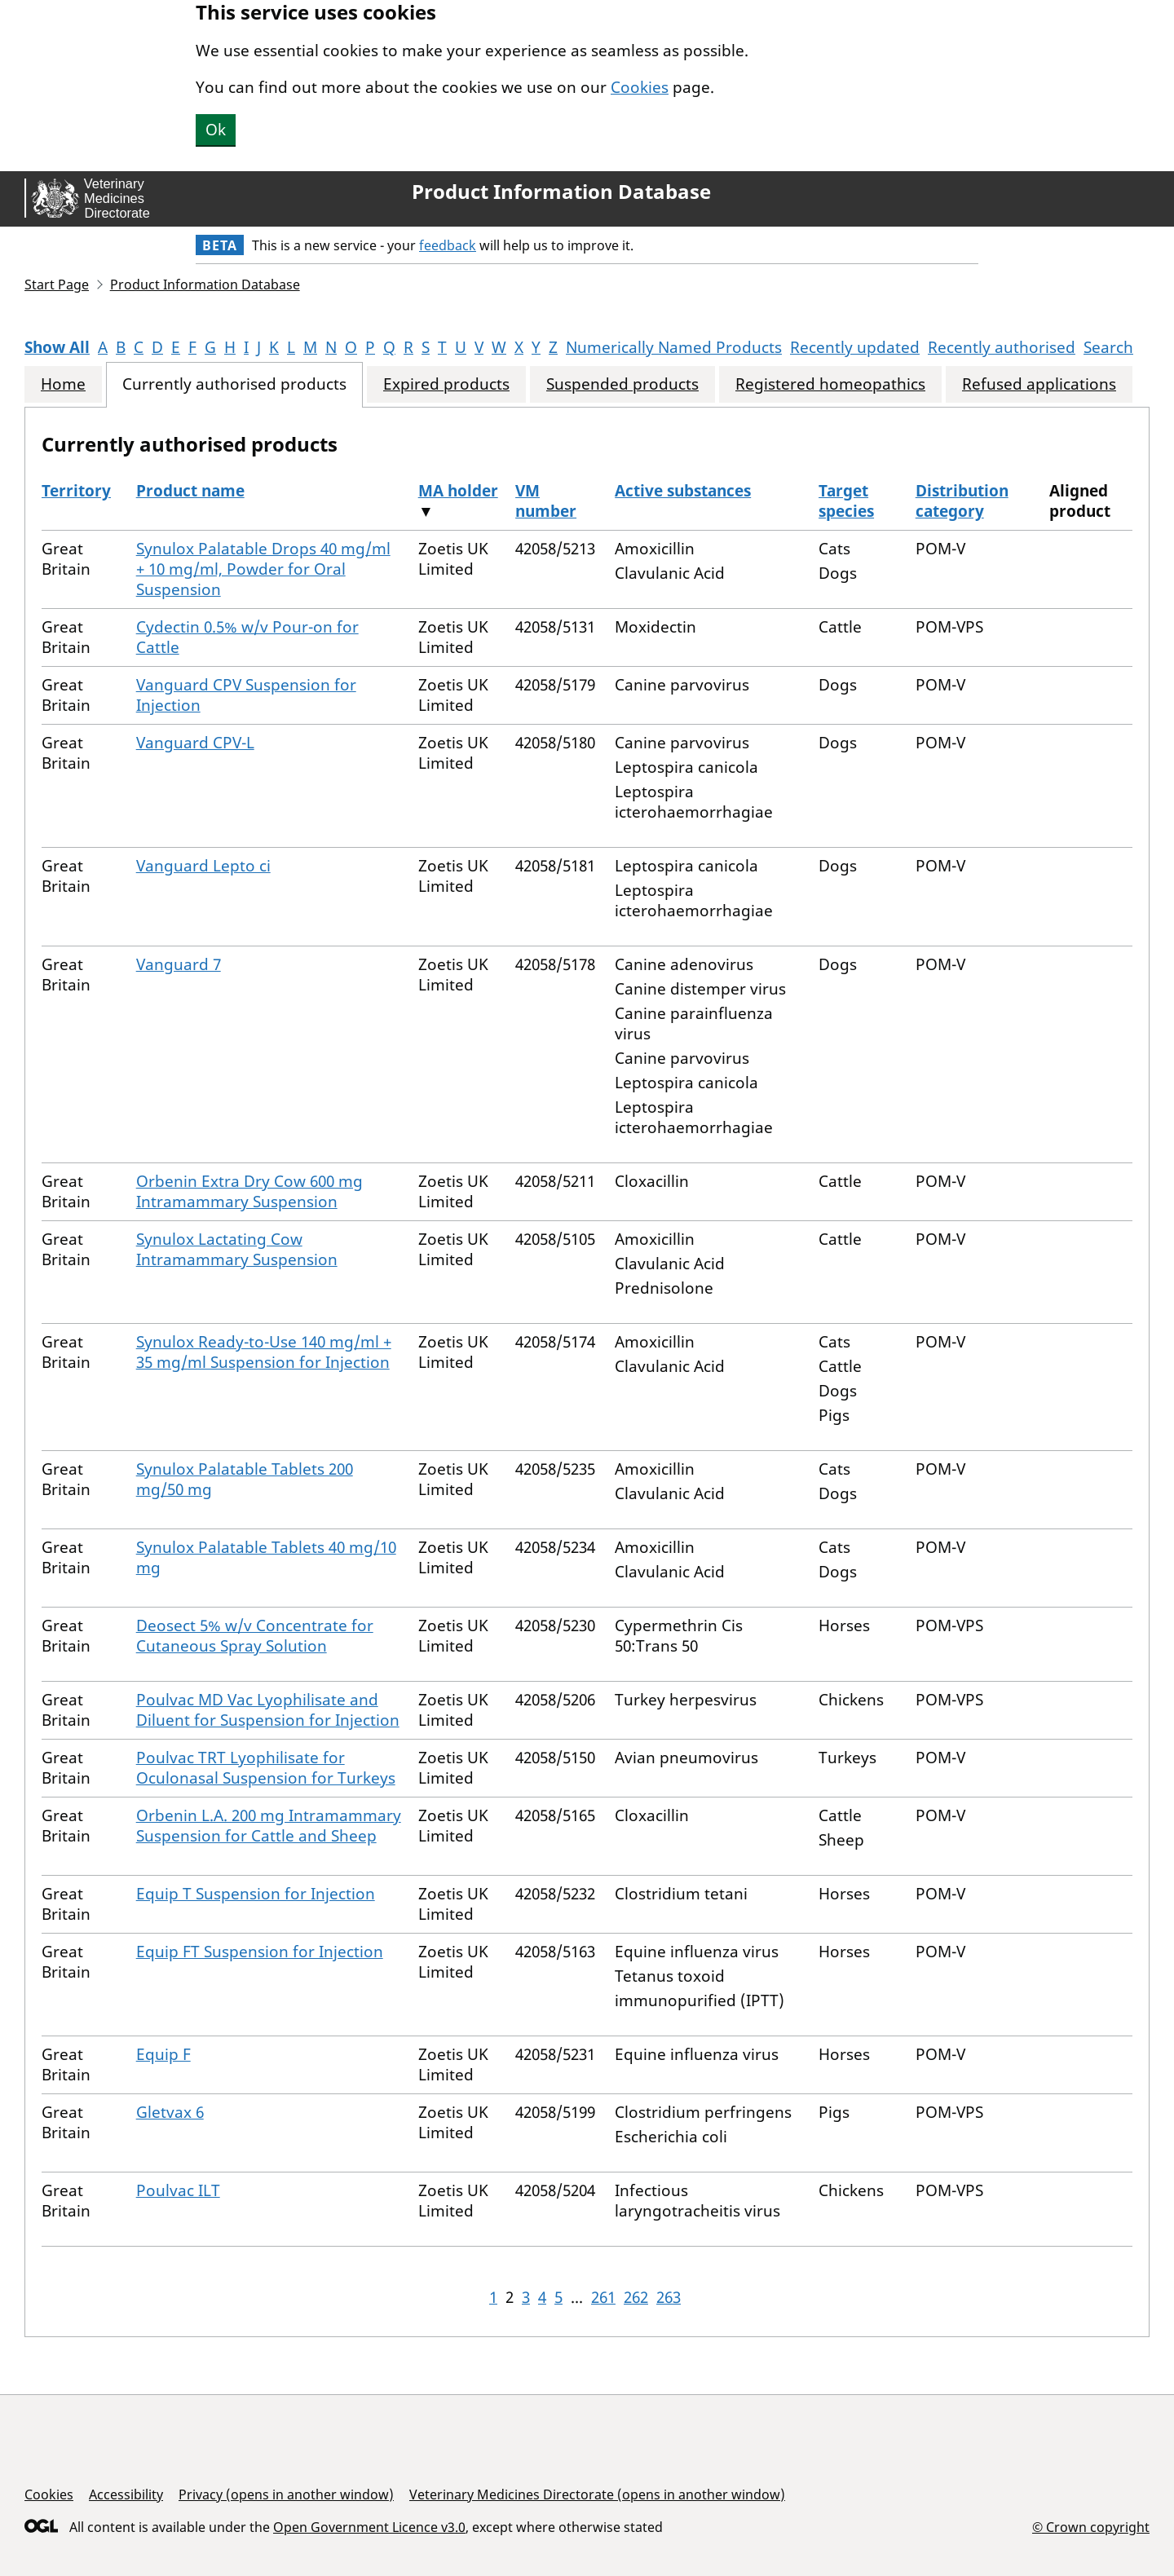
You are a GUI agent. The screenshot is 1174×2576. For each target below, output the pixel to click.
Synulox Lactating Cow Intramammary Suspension (237, 1249)
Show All (57, 347)
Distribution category (962, 501)
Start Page (56, 284)
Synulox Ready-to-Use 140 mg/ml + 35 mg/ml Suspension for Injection (263, 1352)
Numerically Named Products (674, 347)
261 (603, 2297)
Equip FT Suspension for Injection (259, 1951)
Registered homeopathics (830, 384)
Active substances (683, 490)
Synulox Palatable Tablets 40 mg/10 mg (266, 1557)
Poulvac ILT (178, 2190)
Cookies (640, 87)
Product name (190, 490)
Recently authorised (1001, 347)
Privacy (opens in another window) (286, 2494)
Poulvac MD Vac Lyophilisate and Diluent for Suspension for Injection (267, 1710)
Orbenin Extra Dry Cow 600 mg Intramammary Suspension (249, 1191)
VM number (545, 501)
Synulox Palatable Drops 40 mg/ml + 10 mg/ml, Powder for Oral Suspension (263, 569)
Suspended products (622, 384)
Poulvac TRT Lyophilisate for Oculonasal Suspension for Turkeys (265, 1768)
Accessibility (126, 2494)
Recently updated (855, 347)
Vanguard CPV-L (195, 742)
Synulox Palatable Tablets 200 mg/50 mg (244, 1479)
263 (668, 2297)
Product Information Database (561, 191)
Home (63, 384)
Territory (76, 490)
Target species (846, 501)
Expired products (446, 384)
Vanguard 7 (178, 964)
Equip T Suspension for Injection (255, 1893)
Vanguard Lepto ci (203, 865)
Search (1108, 347)
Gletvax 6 (170, 2112)
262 (636, 2297)
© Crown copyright (1091, 2526)
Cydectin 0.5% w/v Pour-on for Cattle (247, 637)
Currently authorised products (234, 384)
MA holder (458, 490)
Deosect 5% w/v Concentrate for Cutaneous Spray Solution (254, 1635)
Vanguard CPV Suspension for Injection (246, 695)
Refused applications (1039, 384)
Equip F (163, 2054)
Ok (215, 129)
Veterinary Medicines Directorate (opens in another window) (597, 2494)
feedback (447, 245)
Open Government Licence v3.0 (369, 2527)
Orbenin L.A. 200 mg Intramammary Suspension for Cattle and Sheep (268, 1825)
